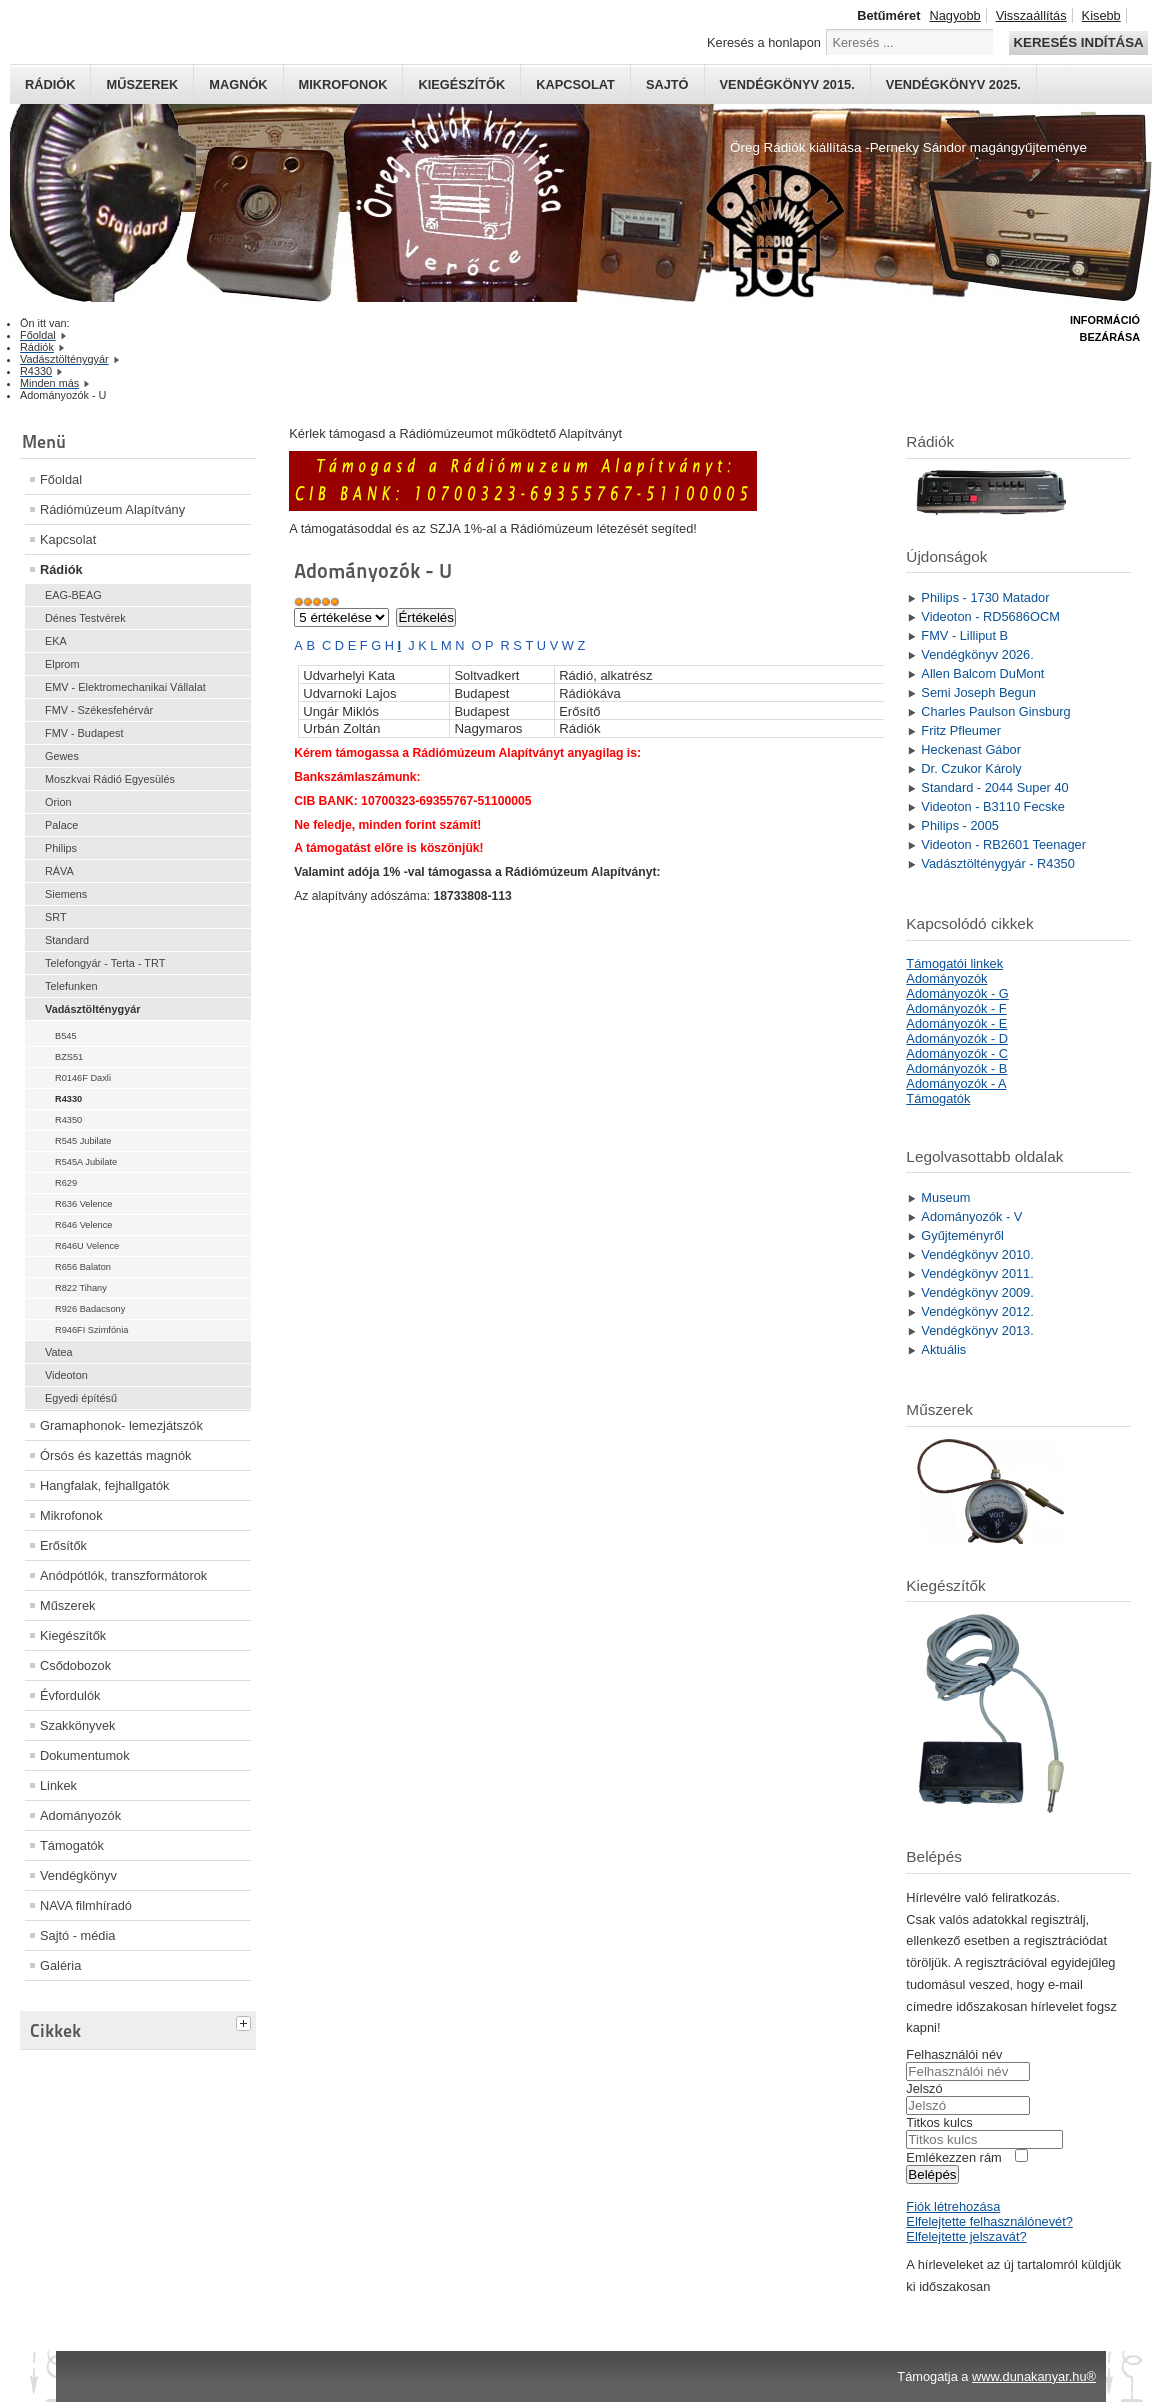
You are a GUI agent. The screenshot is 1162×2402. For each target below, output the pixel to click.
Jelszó (924, 2088)
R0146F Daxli (83, 1078)
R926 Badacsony (90, 1309)
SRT (56, 917)
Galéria (60, 1965)
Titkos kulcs (939, 2122)
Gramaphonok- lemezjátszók (121, 1425)
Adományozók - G (957, 993)
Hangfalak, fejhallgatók (104, 1485)
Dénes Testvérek (85, 618)
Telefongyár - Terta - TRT (105, 963)
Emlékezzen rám (953, 2157)
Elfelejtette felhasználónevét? (989, 2221)
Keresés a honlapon (764, 42)
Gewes (62, 756)
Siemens (66, 894)
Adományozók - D (957, 1038)
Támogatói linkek (954, 963)
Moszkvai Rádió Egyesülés (110, 779)
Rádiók (50, 84)
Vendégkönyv (78, 1875)
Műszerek (142, 84)
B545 (66, 1036)
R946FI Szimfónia (91, 1330)
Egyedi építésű (81, 1398)
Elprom (62, 664)
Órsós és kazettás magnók (116, 1455)
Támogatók (72, 1845)
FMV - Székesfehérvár (99, 710)
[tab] (246, 2021)
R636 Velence (84, 1204)
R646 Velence (84, 1225)
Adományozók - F (956, 1008)
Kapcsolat (575, 84)
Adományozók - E (956, 1023)
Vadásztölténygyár (93, 1009)
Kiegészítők (461, 84)
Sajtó (667, 84)
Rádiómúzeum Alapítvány (112, 509)
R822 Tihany (81, 1288)
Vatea (59, 1352)
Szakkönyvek (77, 1725)
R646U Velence (87, 1246)
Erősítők (63, 1545)
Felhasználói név (954, 2054)
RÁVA (59, 871)
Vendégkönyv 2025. (953, 84)
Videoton (66, 1375)
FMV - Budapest (84, 733)
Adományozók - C (957, 1053)
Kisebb (1101, 15)
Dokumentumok (85, 1755)
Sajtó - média (77, 1935)
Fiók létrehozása (953, 2206)
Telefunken (71, 986)
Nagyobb (954, 15)
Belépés (932, 2174)
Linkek (58, 1785)
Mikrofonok (343, 84)
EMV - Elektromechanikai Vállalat (125, 687)
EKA (56, 641)
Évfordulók (70, 1695)
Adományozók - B (956, 1068)
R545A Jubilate (86, 1162)
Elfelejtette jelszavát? (966, 2236)
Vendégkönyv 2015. (787, 84)
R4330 (68, 1099)
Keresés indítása (1078, 42)
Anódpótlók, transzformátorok (123, 1575)
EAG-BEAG (73, 595)
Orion (58, 802)
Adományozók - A (956, 1083)
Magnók (238, 84)
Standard (67, 940)
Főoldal (61, 479)
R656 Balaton (83, 1267)
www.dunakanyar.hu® (1034, 2376)
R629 (66, 1183)
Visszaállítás (1031, 15)
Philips (61, 848)
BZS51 (69, 1057)
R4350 (68, 1120)
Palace (61, 825)
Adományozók (80, 1815)
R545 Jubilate (83, 1141)
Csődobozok (75, 1665)
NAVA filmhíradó (86, 1905)
